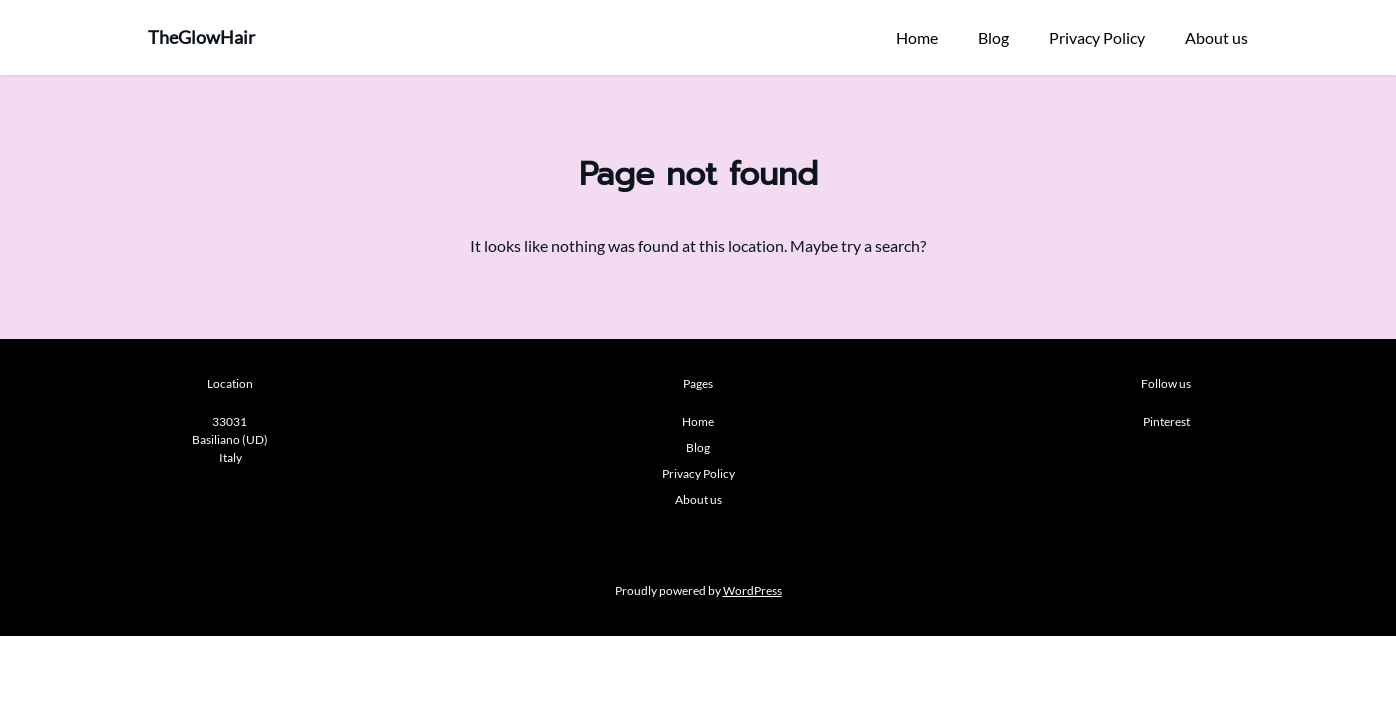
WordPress (752, 590)
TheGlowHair (201, 37)
